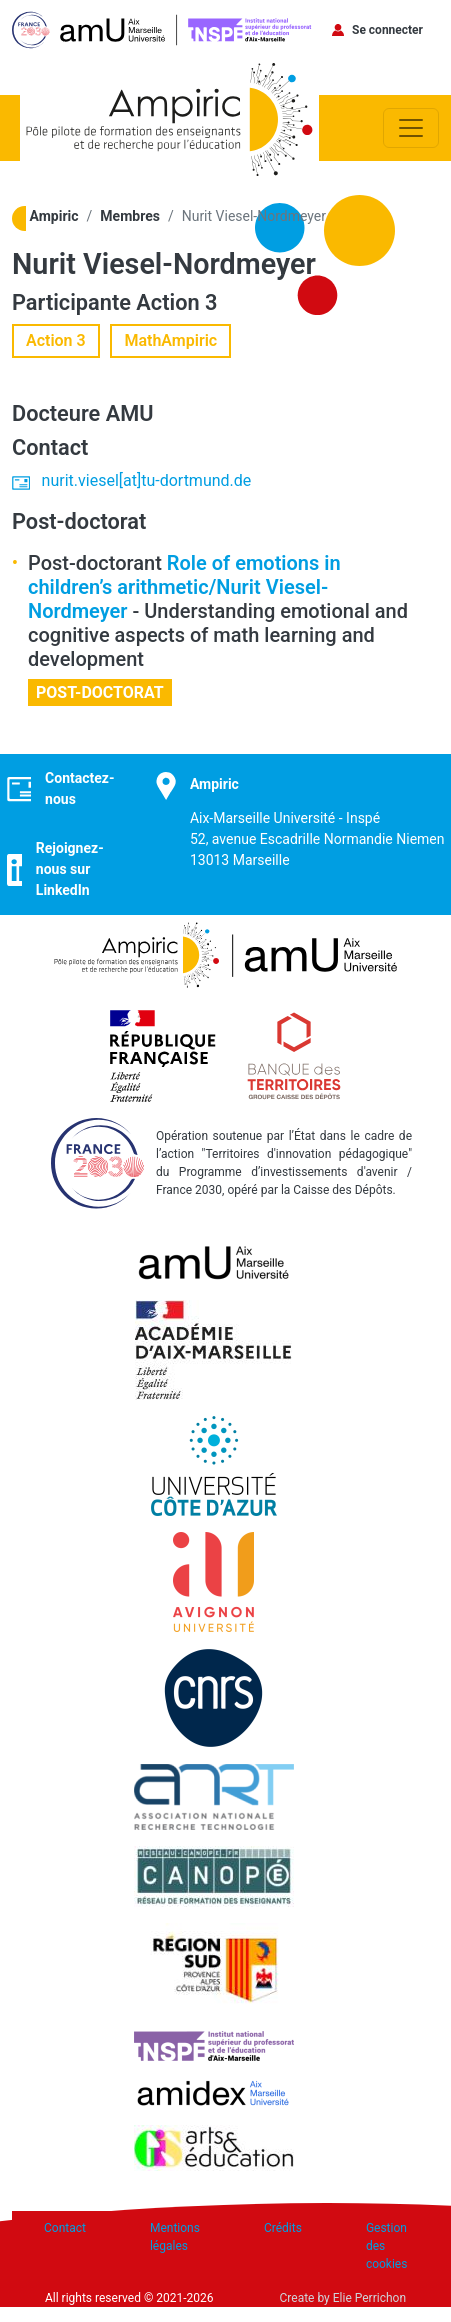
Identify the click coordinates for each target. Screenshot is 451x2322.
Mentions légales (175, 2237)
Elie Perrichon (369, 2298)
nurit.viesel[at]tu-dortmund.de (147, 480)
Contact (65, 2228)
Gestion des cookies (387, 2246)
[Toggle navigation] (411, 128)
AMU (130, 413)
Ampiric (54, 216)
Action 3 (176, 302)
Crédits (283, 2228)
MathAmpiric (170, 340)
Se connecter (387, 30)
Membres (130, 216)
